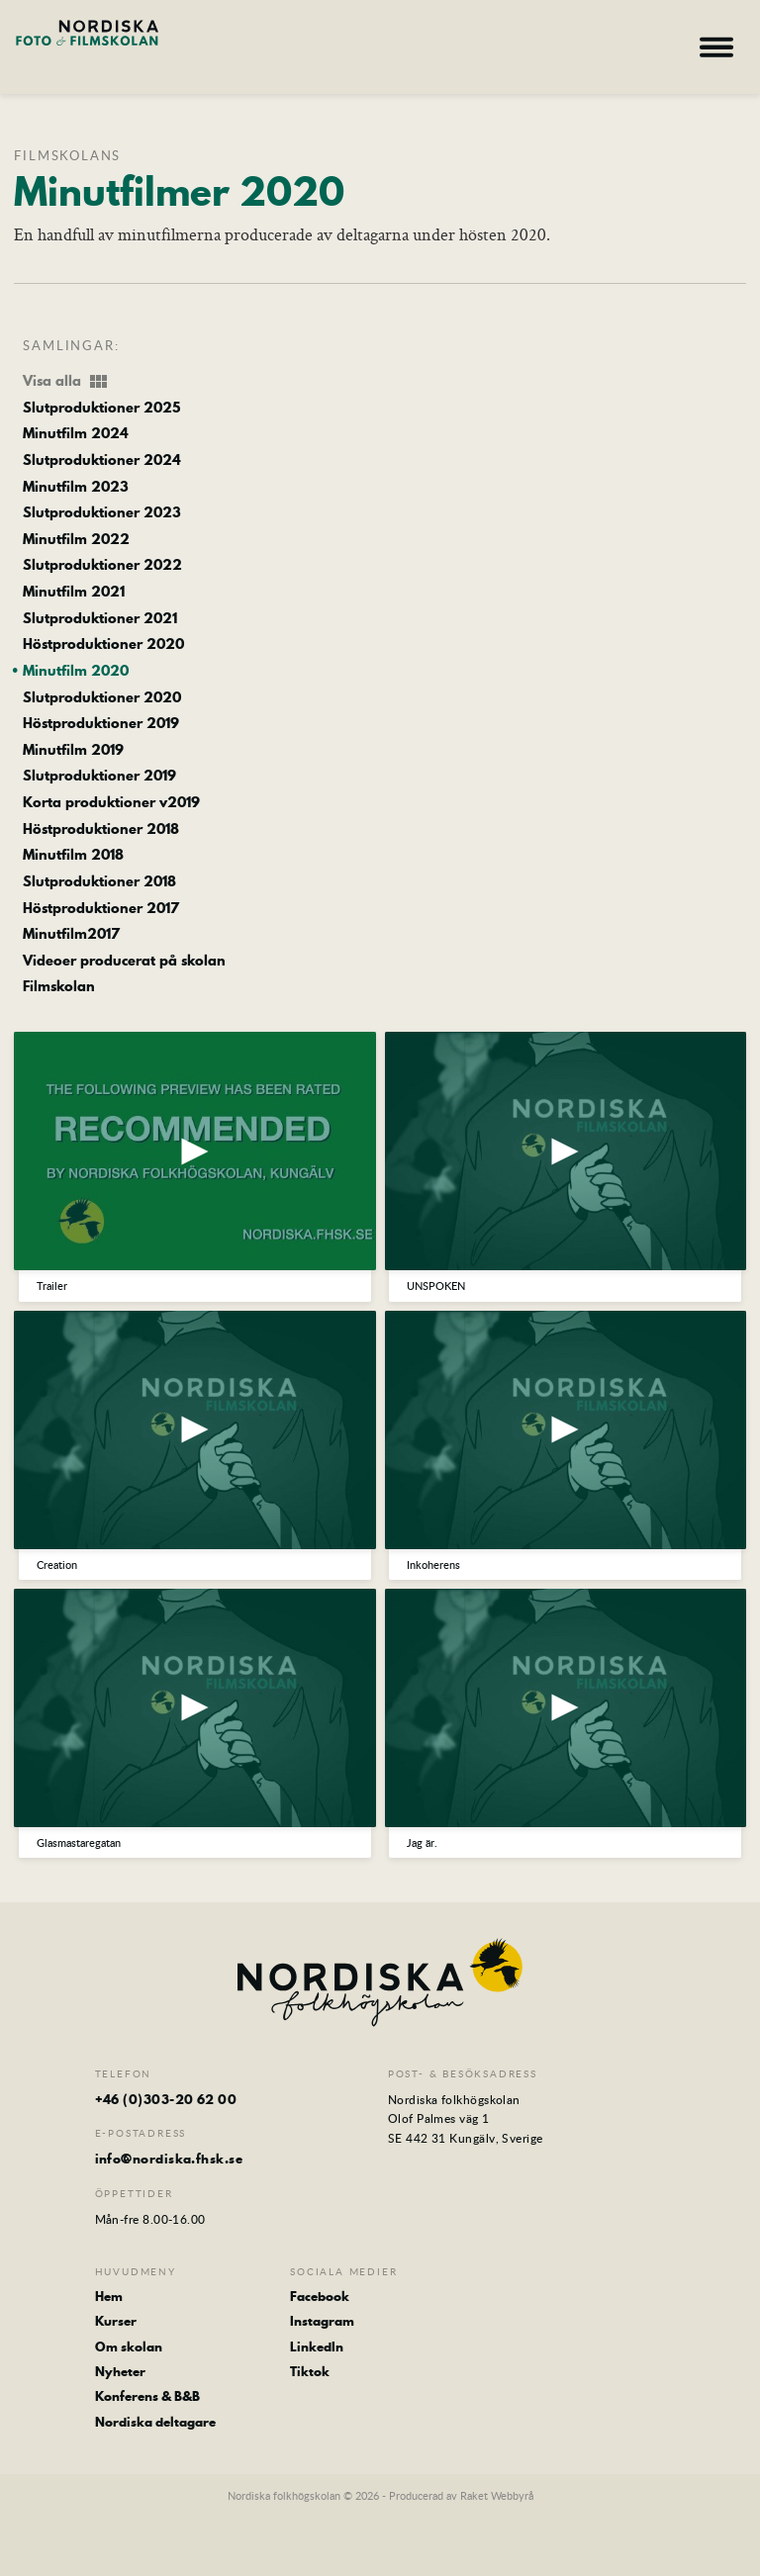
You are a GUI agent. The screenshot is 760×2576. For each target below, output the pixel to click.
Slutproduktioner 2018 (99, 882)
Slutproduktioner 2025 (101, 408)
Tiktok (310, 2371)
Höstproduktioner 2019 (101, 724)
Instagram (322, 2321)
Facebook (319, 2296)
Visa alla (66, 382)
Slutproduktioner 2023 (102, 513)
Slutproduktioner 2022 (102, 566)
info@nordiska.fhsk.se (168, 2158)
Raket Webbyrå (496, 2495)
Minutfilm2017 (71, 935)
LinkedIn (316, 2346)
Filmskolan (59, 987)
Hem (109, 2296)
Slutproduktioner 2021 (100, 619)
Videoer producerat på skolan (124, 961)
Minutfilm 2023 (76, 488)
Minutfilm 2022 (76, 540)
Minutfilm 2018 (73, 856)
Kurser (116, 2321)
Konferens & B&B (147, 2396)
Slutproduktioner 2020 (102, 698)
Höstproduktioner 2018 (101, 830)
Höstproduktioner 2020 (103, 645)
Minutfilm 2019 (73, 751)
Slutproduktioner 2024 (102, 461)
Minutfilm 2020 (76, 672)
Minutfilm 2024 (76, 434)
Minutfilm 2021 (74, 592)
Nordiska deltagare (155, 2422)
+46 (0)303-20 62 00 (166, 2099)
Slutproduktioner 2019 (99, 776)
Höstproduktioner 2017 (101, 909)
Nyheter (120, 2371)
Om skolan (128, 2346)
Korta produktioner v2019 (111, 803)
